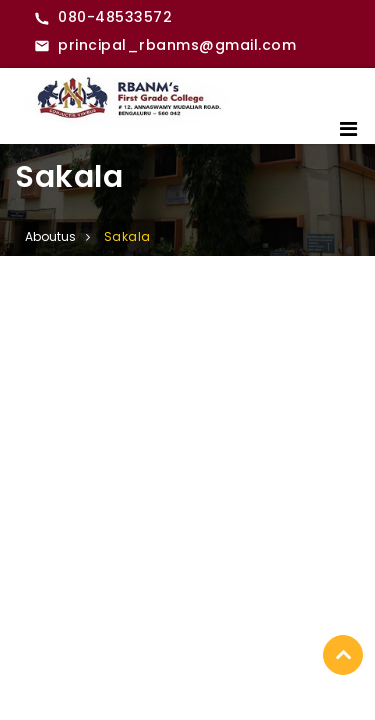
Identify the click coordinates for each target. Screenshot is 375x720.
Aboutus (50, 236)
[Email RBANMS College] (165, 46)
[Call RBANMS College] (103, 18)
